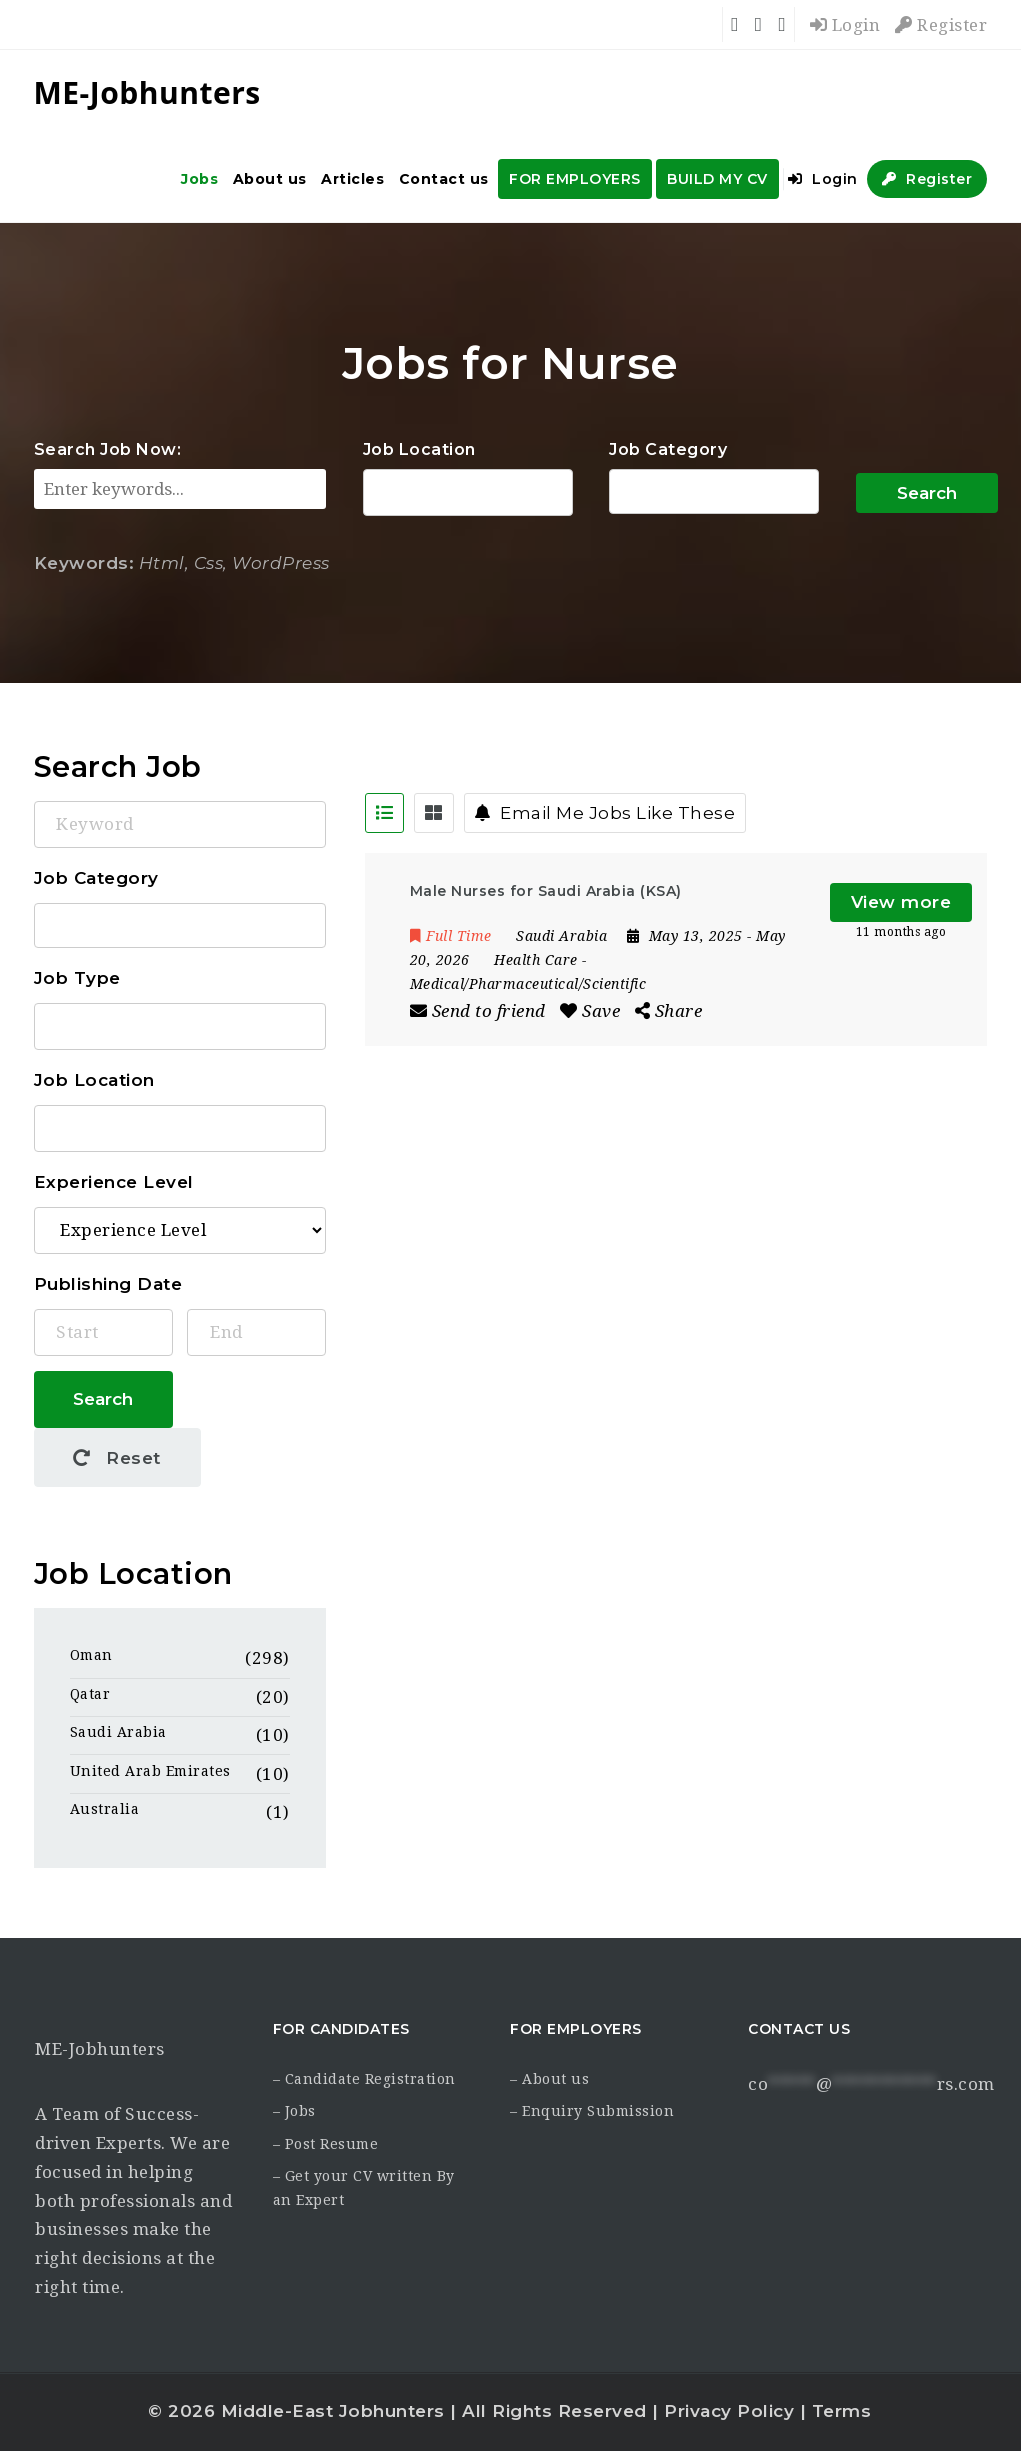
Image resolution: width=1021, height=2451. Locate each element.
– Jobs (294, 2111)
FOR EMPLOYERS (575, 179)
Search (927, 493)
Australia (105, 1809)
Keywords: (84, 563)
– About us (549, 2079)
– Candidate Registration (364, 2079)
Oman (91, 1655)
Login (845, 25)
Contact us (444, 179)
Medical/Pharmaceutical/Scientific (528, 984)
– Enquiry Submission (592, 2111)
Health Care (536, 960)
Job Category (668, 449)
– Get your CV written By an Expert (364, 2188)
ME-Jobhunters (100, 2049)
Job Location (419, 449)
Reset (117, 1458)
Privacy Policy (729, 2411)
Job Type (77, 978)
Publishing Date (108, 1284)
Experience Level (114, 1182)
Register (941, 25)
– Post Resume (326, 2144)
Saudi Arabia (118, 1732)
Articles (352, 179)
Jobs (199, 179)
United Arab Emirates (150, 1771)
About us (270, 179)
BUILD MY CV (717, 179)
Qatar (90, 1694)
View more (901, 902)
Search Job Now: (108, 449)
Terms (842, 2411)
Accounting (714, 492)
